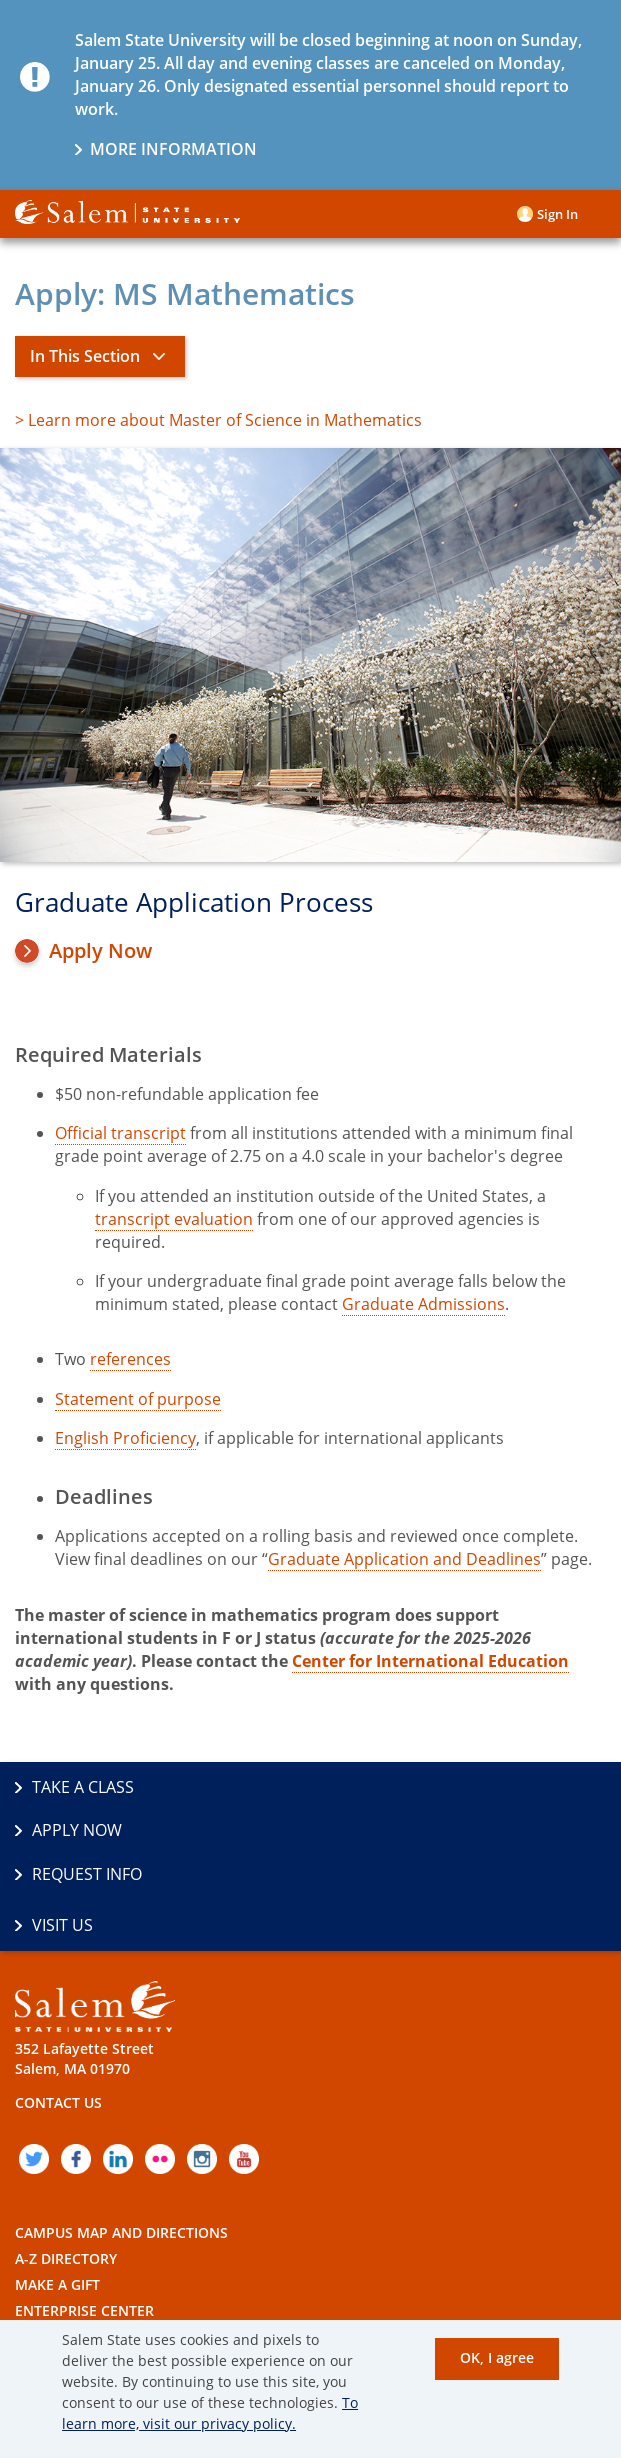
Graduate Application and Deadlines (404, 1559)
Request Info (87, 1831)
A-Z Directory (66, 2164)
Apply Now (100, 951)
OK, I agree (497, 2357)
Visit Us (358, 1831)
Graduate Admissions (423, 1304)
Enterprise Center (84, 2216)
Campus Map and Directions (121, 2138)
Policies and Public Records (123, 2267)
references (130, 1359)
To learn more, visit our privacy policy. (210, 2413)
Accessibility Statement (105, 2293)
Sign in (557, 214)
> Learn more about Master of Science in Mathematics (218, 420)
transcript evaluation (174, 1219)
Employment (63, 2241)
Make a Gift (57, 2190)
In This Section (85, 356)
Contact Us (58, 2008)
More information (173, 149)
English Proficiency (125, 1438)
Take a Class (83, 1787)
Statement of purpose (138, 1399)
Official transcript (120, 1133)
